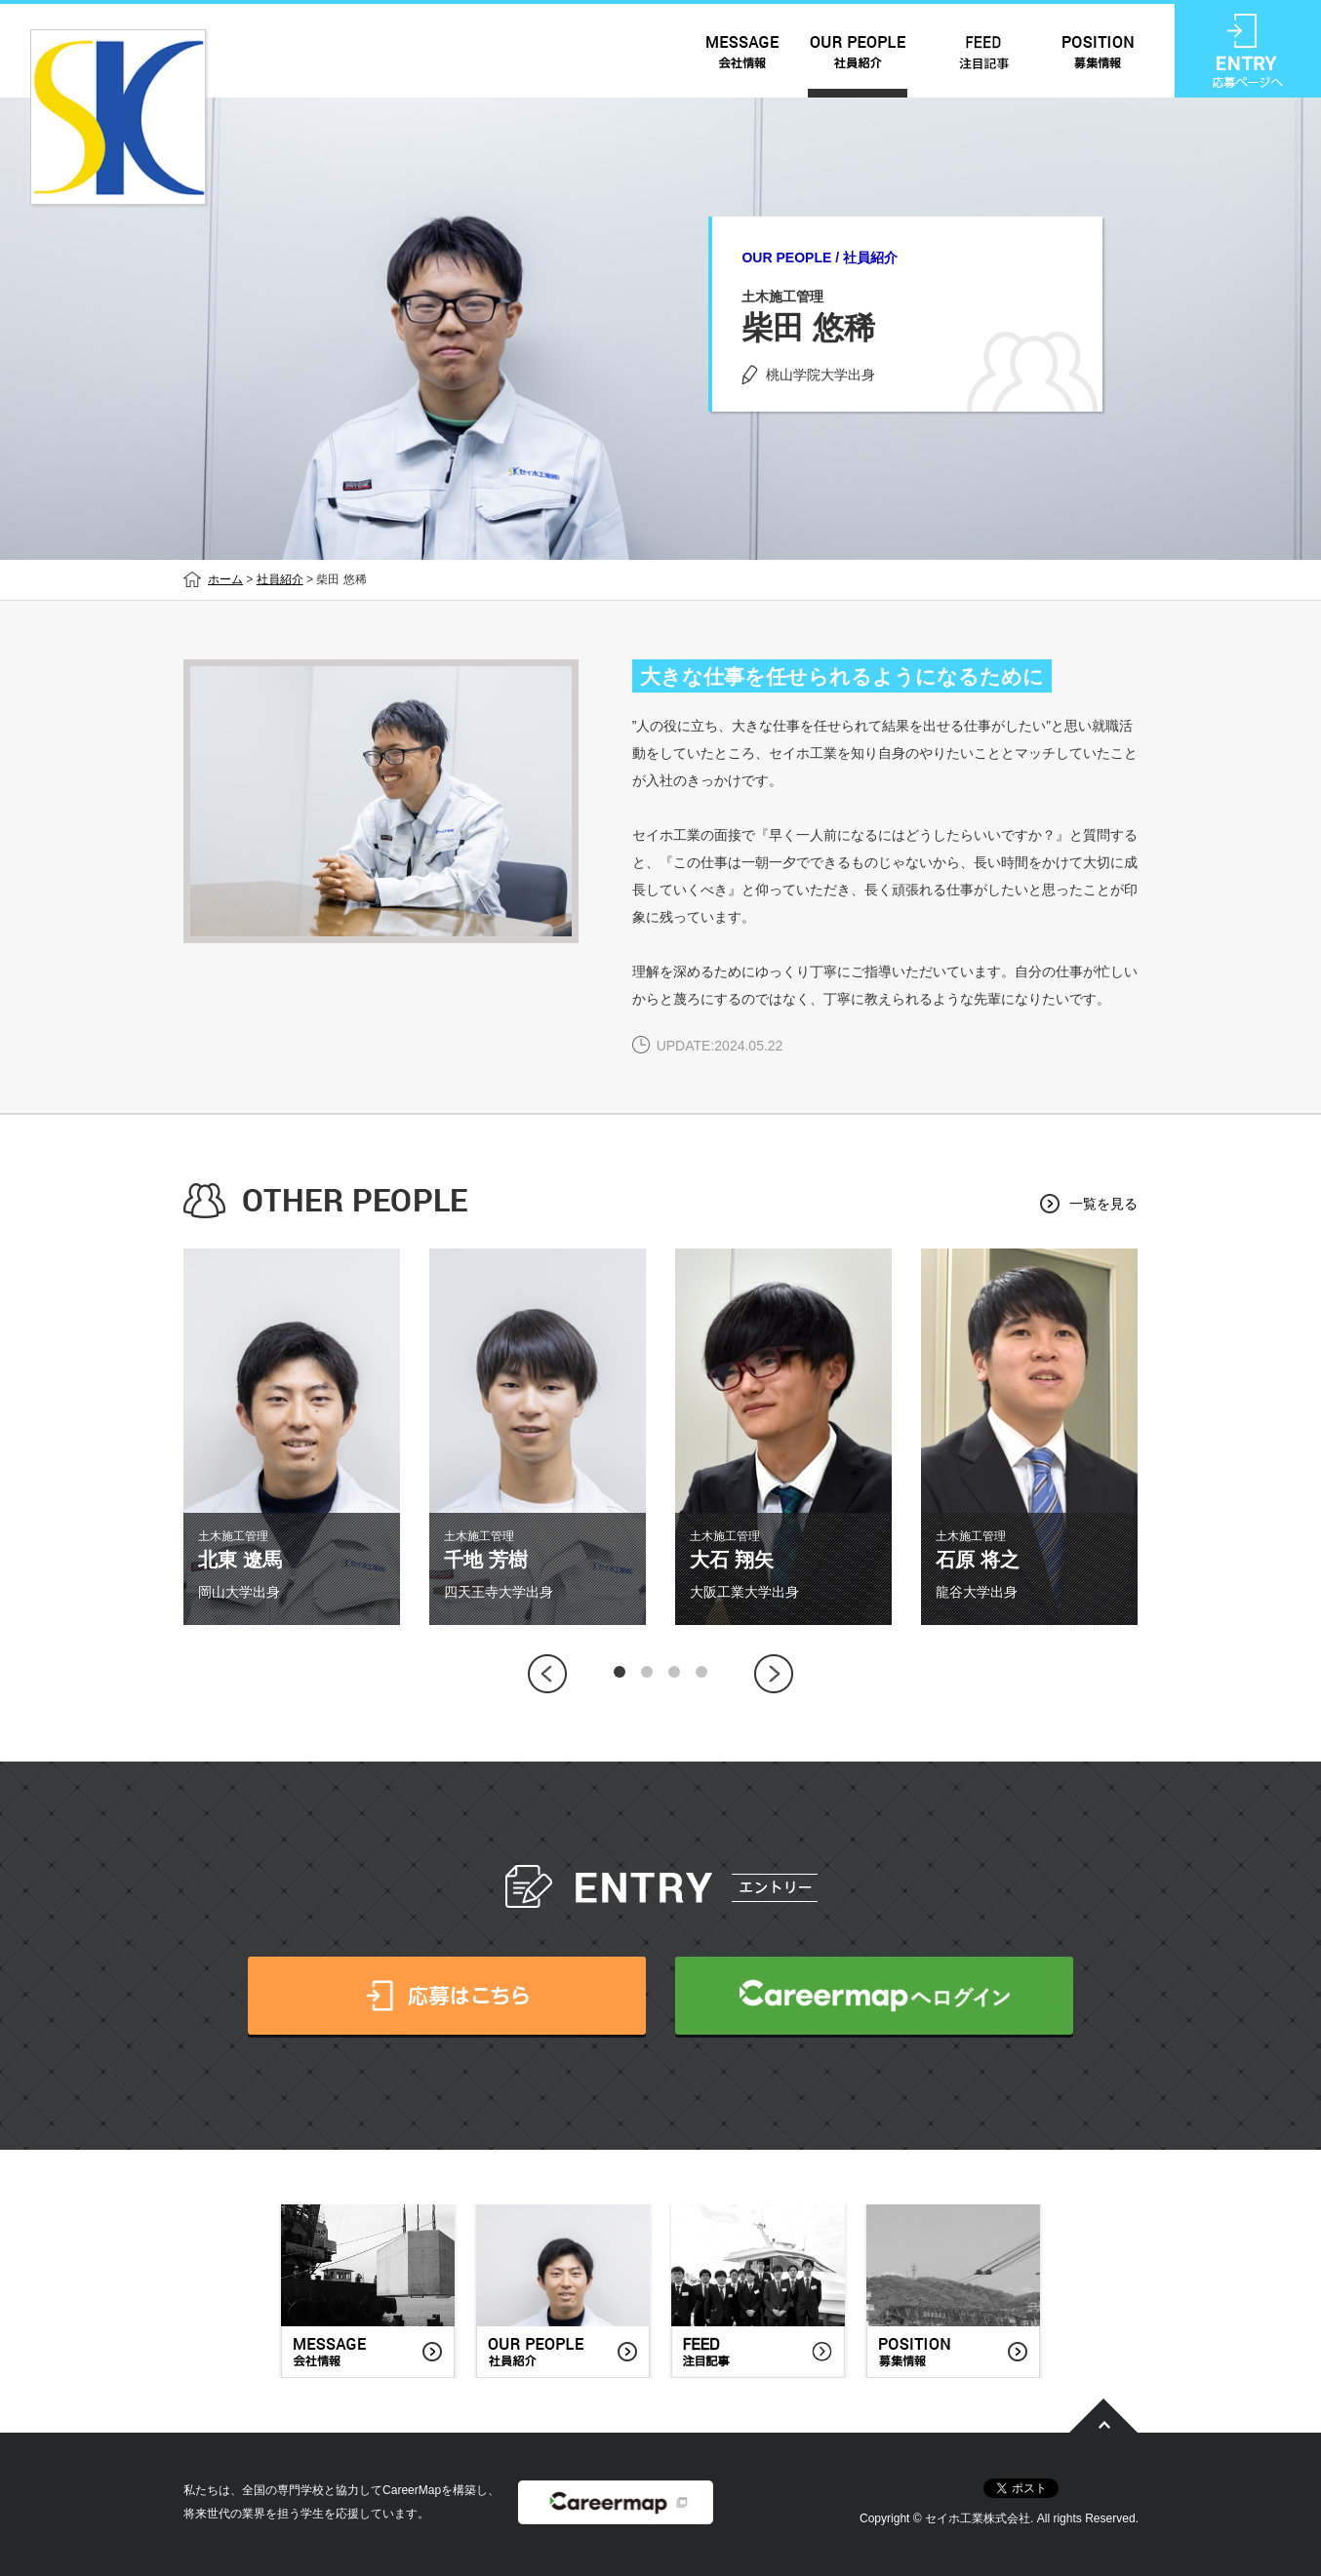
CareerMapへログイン (874, 1996)
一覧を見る (1103, 1203)
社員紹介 (280, 579)
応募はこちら (447, 1996)
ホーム (225, 579)
